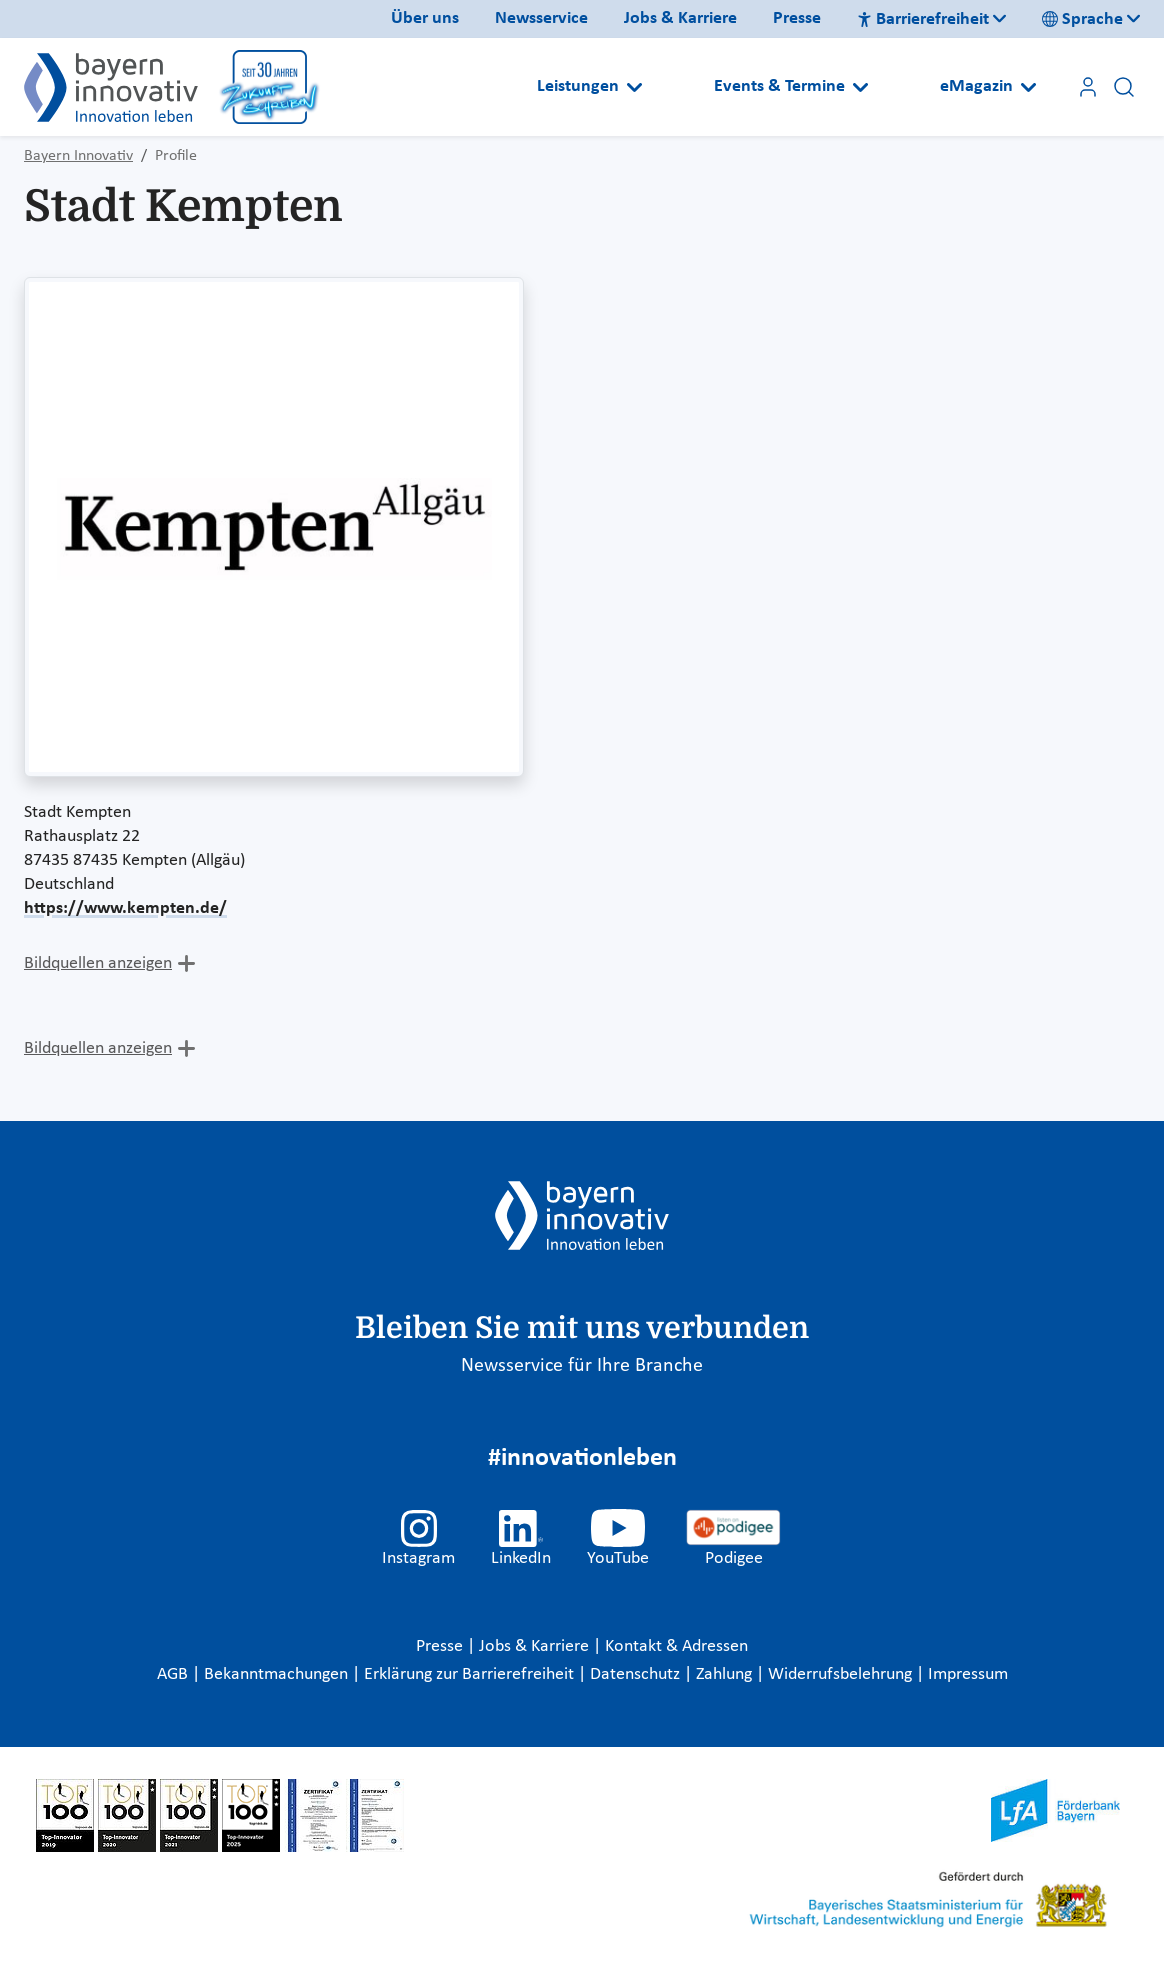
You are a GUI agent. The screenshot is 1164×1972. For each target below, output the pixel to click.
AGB (174, 1674)
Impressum (968, 1674)
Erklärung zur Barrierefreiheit (471, 1674)
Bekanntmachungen (278, 1674)
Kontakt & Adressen (676, 1646)
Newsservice (541, 18)
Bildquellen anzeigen (98, 963)
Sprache (1082, 19)
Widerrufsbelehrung (842, 1674)
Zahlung (726, 1674)
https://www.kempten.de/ (125, 908)
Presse (797, 18)
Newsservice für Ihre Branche (582, 1366)
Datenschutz (637, 1674)
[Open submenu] (634, 87)
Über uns (425, 18)
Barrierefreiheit (923, 19)
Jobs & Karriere (680, 18)
